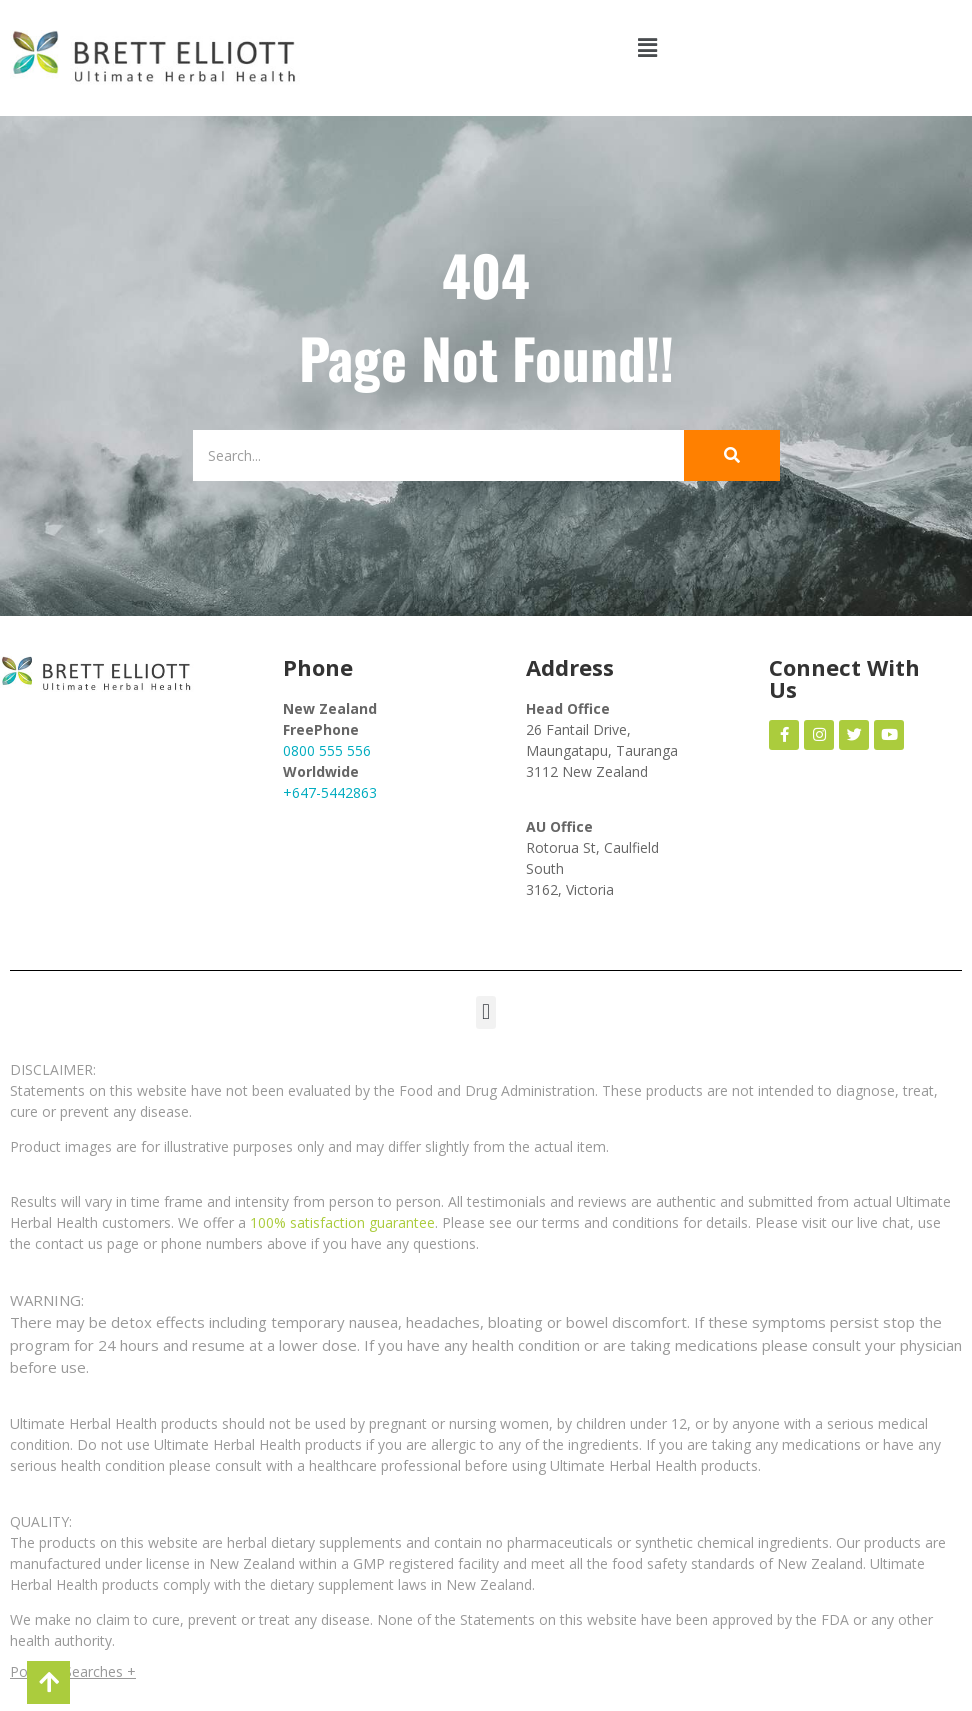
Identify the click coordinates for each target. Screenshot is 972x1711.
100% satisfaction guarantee (342, 1222)
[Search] (424, 455)
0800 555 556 (327, 750)
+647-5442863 (330, 792)
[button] (648, 47)
